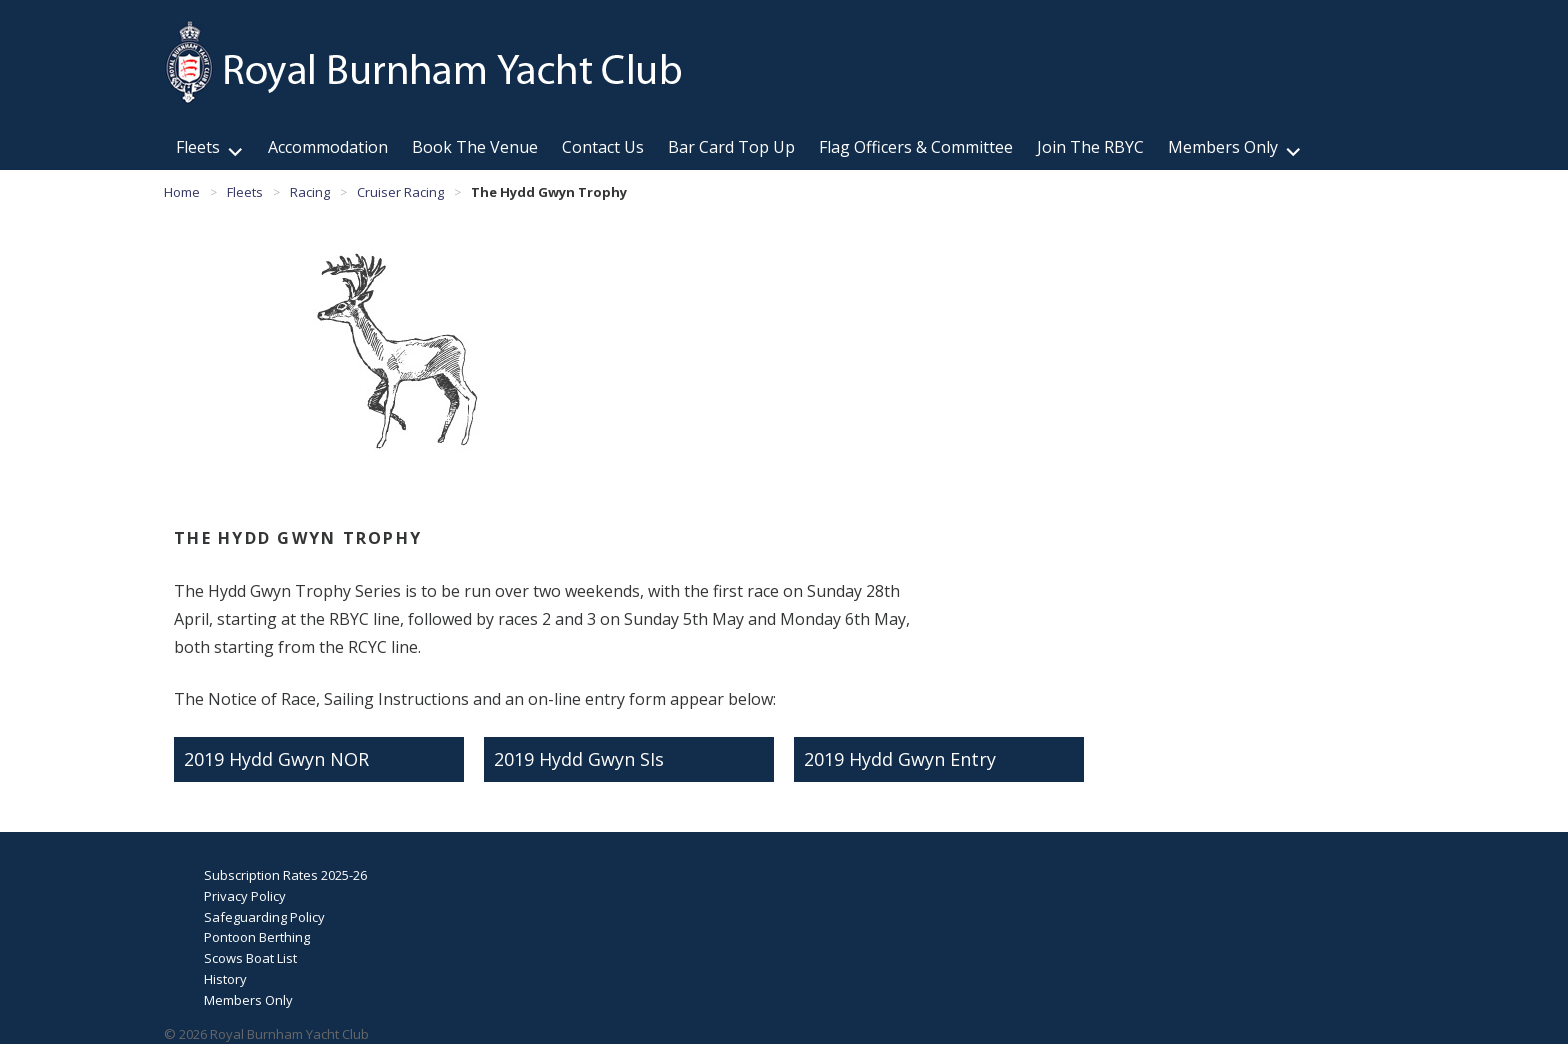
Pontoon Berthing (257, 937)
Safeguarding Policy (264, 917)
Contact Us (603, 147)
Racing (310, 192)
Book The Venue (475, 147)
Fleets (198, 147)
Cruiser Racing (400, 192)
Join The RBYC (1090, 147)
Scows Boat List (250, 958)
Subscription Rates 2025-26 (285, 875)
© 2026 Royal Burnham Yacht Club (266, 1034)
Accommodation (328, 147)
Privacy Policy (245, 896)
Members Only (1223, 147)
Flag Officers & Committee (916, 147)
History (225, 979)
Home (182, 192)
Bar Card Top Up (731, 147)
